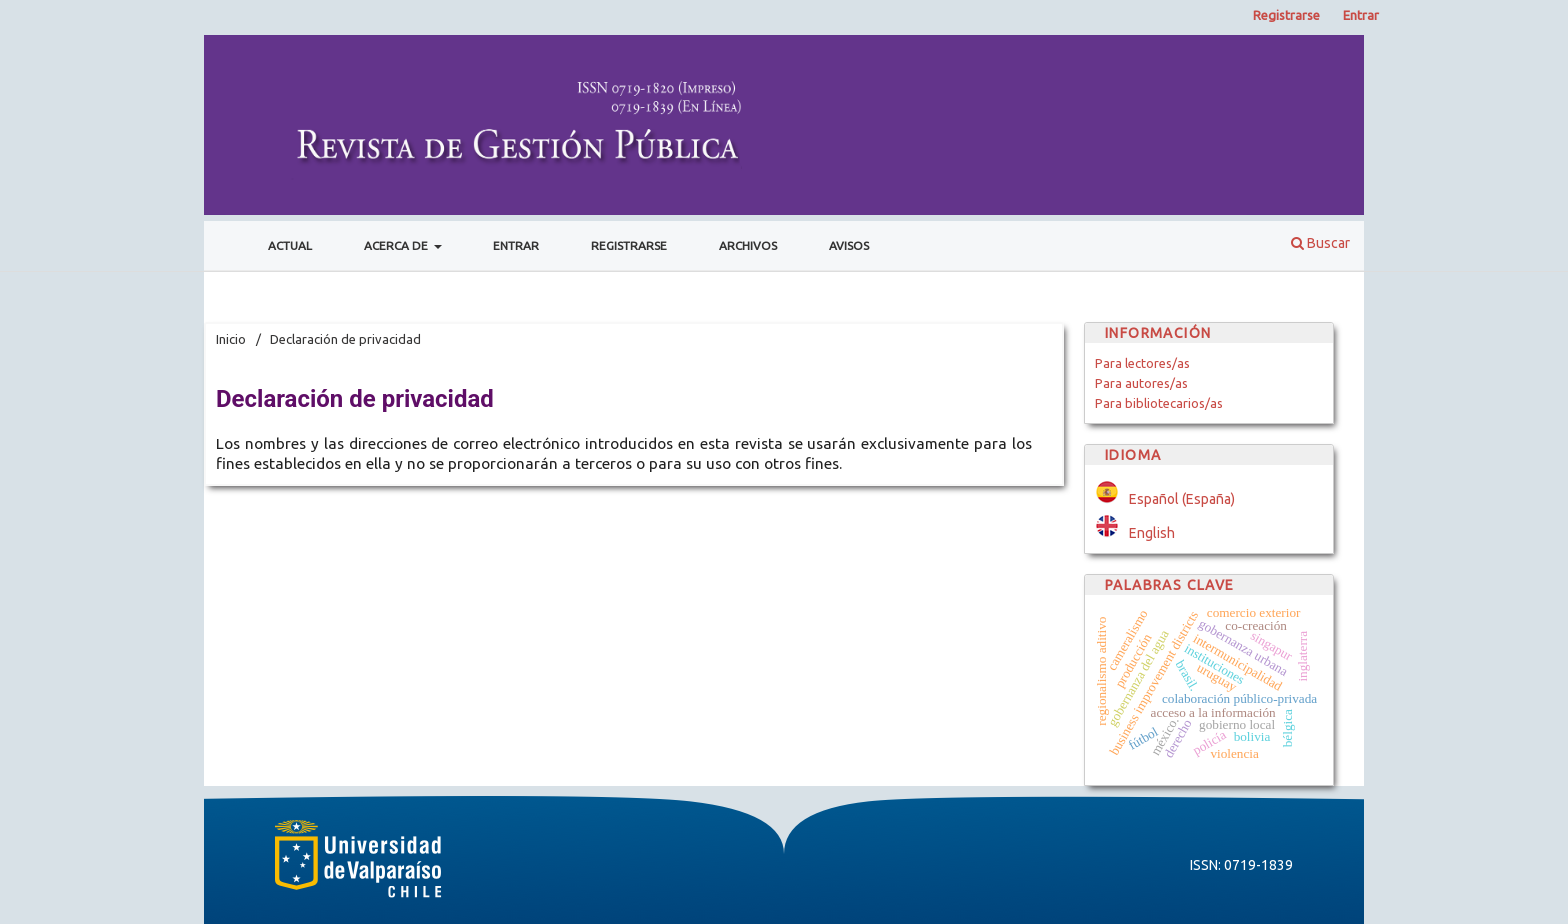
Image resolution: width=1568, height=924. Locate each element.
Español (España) (1182, 499)
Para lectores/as (1142, 363)
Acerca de (397, 245)
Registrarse (629, 245)
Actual (290, 245)
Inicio (231, 339)
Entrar (516, 245)
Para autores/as (1141, 383)
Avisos (849, 245)
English (1152, 533)
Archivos (748, 245)
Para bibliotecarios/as (1159, 403)
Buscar (1320, 243)
